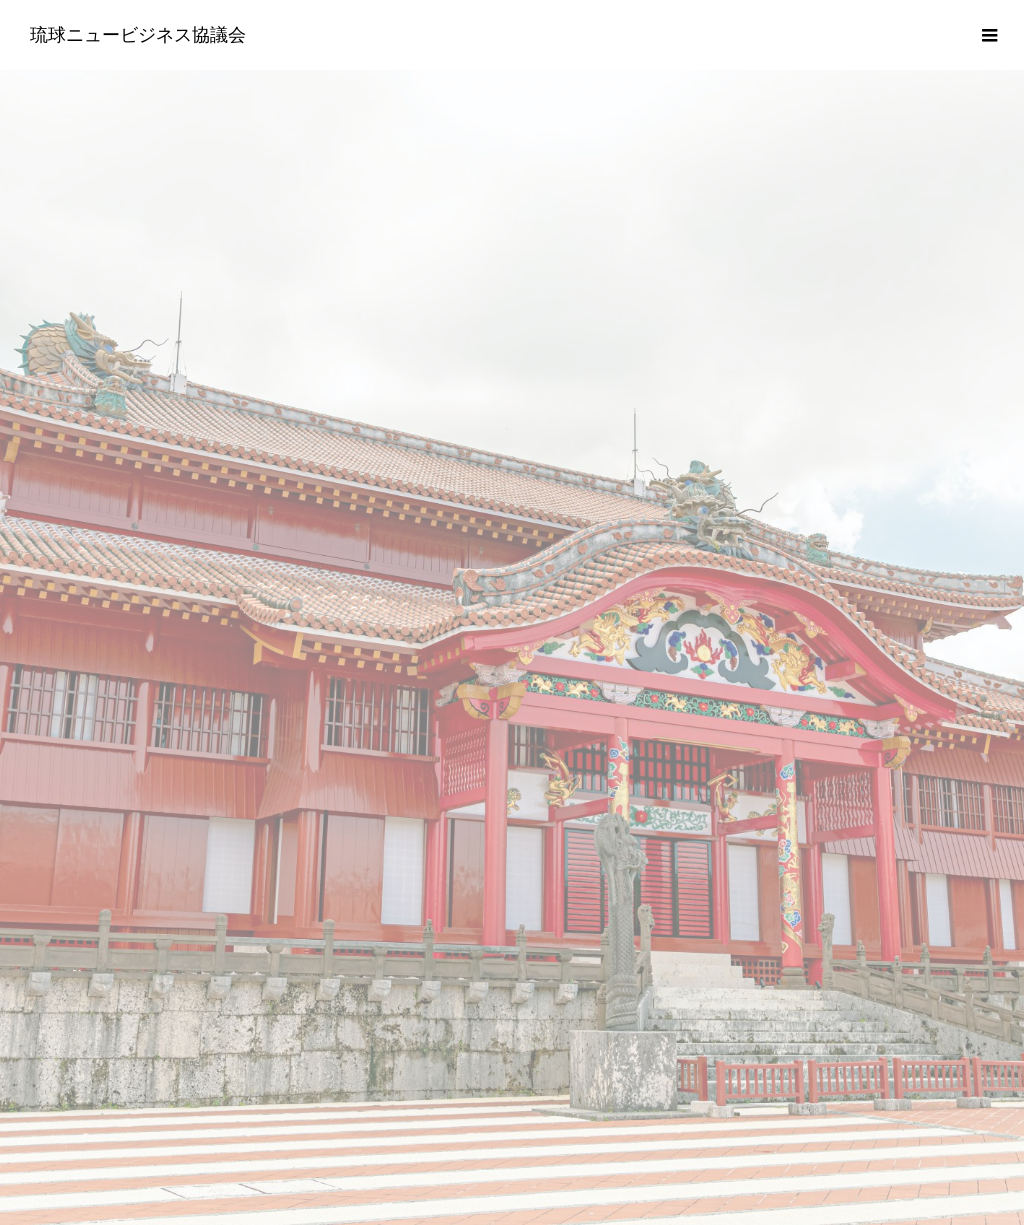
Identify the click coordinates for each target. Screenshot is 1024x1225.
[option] (512, 395)
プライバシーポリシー (512, 1074)
